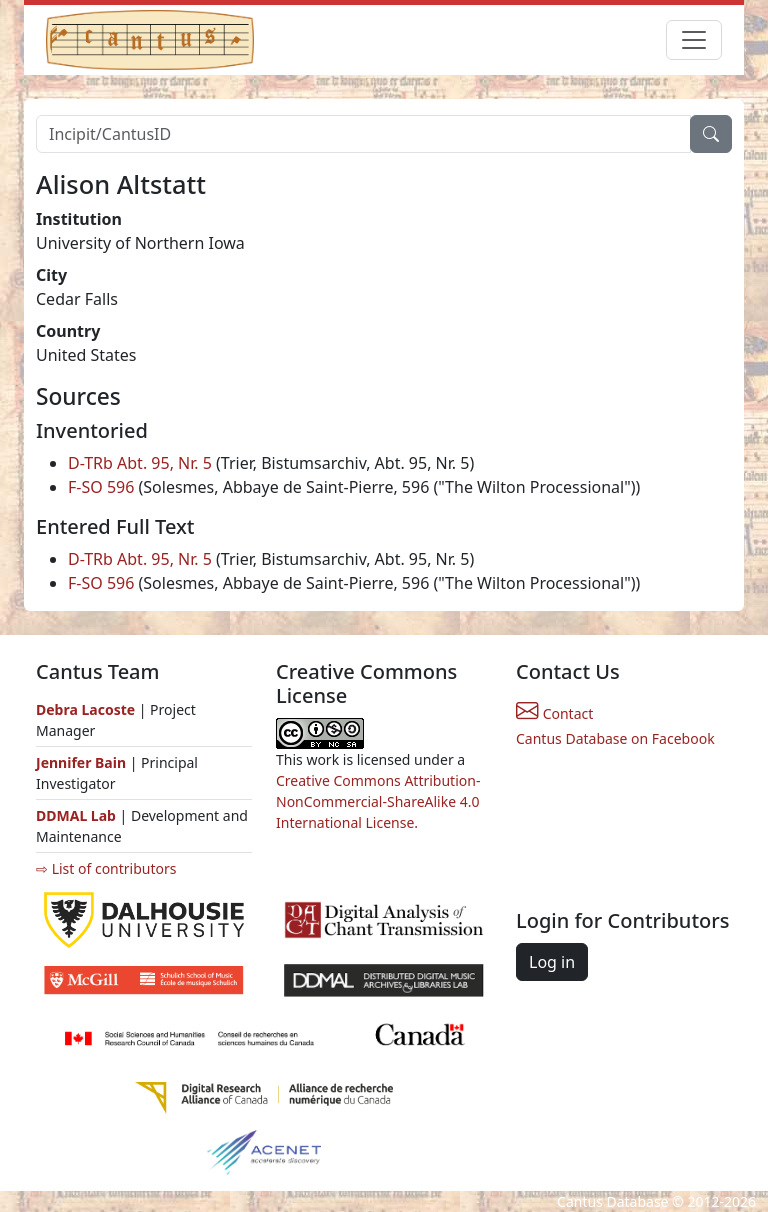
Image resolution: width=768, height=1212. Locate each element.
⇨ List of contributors (106, 868)
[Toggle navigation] (694, 40)
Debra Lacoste (85, 709)
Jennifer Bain (83, 762)
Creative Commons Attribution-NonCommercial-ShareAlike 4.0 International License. (378, 801)
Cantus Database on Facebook (615, 738)
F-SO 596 (101, 487)
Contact (554, 713)
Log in (552, 962)
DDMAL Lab (76, 815)
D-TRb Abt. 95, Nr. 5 (140, 463)
